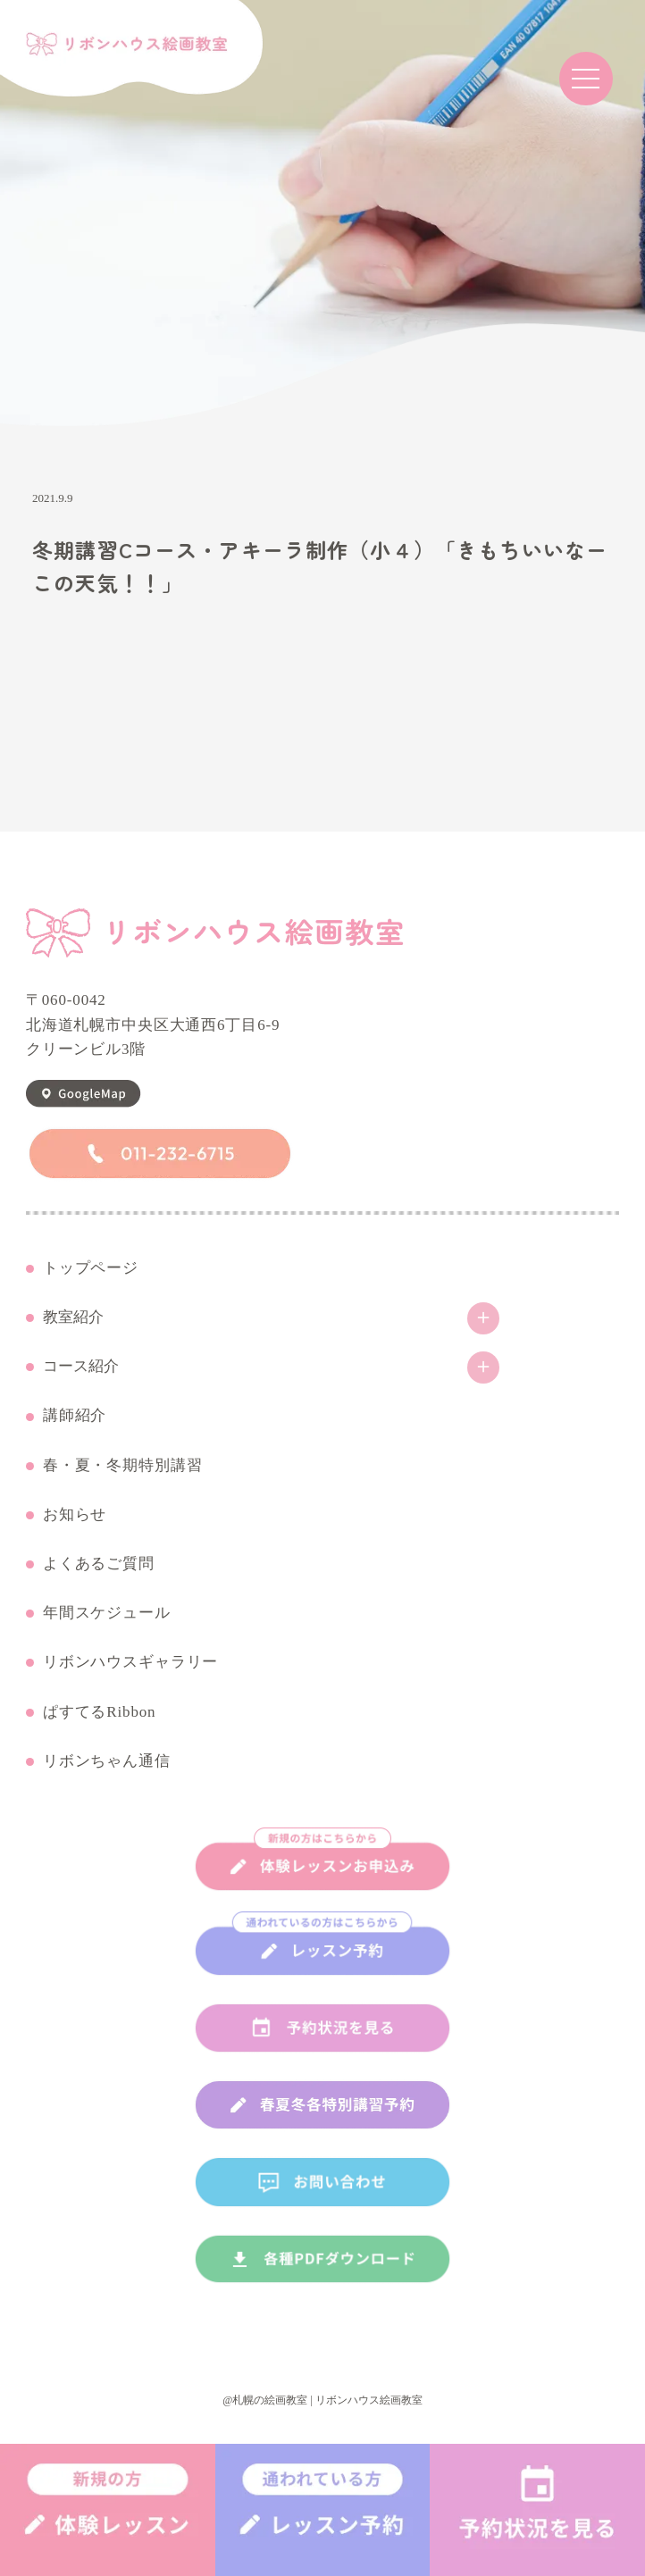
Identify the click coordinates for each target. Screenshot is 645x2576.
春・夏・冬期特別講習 (123, 1466)
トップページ (90, 1268)
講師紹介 (74, 1416)
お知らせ (74, 1515)
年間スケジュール (107, 1613)
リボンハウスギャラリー (130, 1662)
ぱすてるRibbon (99, 1712)
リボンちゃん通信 (107, 1761)
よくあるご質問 (99, 1564)
